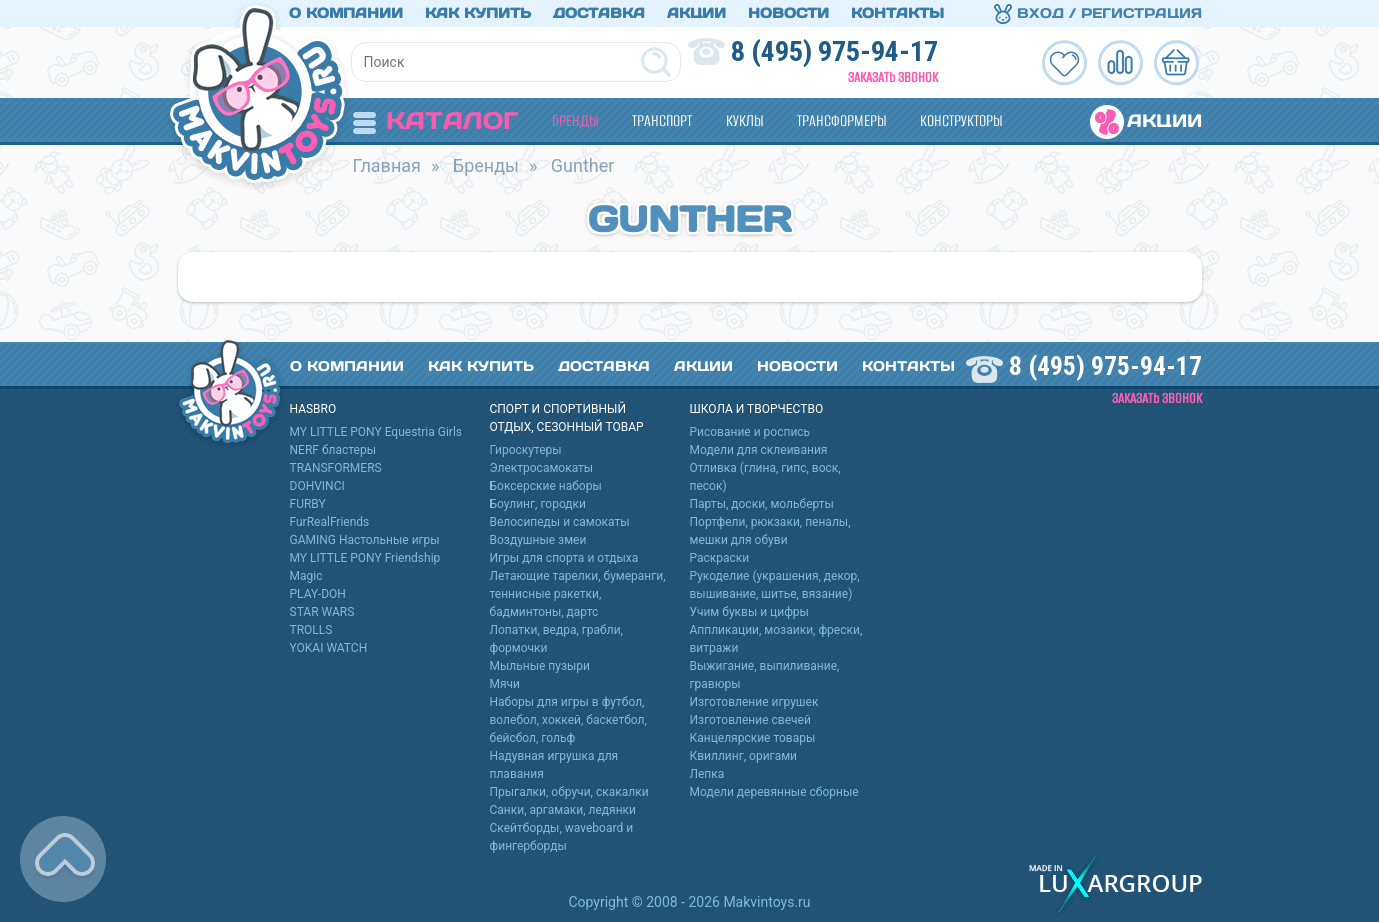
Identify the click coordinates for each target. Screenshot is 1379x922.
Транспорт (662, 120)
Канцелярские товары (753, 738)
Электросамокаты (542, 468)
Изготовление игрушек (754, 702)
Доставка (599, 13)
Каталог (435, 120)
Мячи (505, 684)
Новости (788, 13)
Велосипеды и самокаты (560, 522)
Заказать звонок (893, 77)
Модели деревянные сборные (774, 792)
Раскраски (720, 558)
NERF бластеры (333, 450)
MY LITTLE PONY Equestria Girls (376, 432)
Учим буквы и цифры (749, 612)
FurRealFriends (330, 522)
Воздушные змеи (538, 540)
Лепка (707, 774)
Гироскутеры (526, 450)
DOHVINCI (317, 486)
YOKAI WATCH (329, 648)
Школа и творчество (757, 409)
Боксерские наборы (546, 486)
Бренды (575, 120)
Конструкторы (961, 120)
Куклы (744, 120)
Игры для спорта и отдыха (564, 558)
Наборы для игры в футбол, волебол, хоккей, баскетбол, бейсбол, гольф (568, 720)
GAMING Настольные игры (365, 540)
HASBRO (313, 409)
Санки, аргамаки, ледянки (563, 810)
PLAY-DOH (318, 594)
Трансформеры (841, 120)
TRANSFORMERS (336, 468)
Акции (696, 13)
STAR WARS (322, 612)
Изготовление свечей (750, 720)
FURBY (308, 504)
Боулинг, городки (538, 504)
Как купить (478, 13)
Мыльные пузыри (540, 666)
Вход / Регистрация (1098, 13)
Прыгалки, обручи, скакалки (569, 792)
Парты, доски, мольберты (762, 504)
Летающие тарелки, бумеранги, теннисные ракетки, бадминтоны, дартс (578, 594)
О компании (346, 13)
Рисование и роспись (750, 432)
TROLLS (311, 630)
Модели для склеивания (759, 450)
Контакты (897, 13)
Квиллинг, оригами (744, 756)
